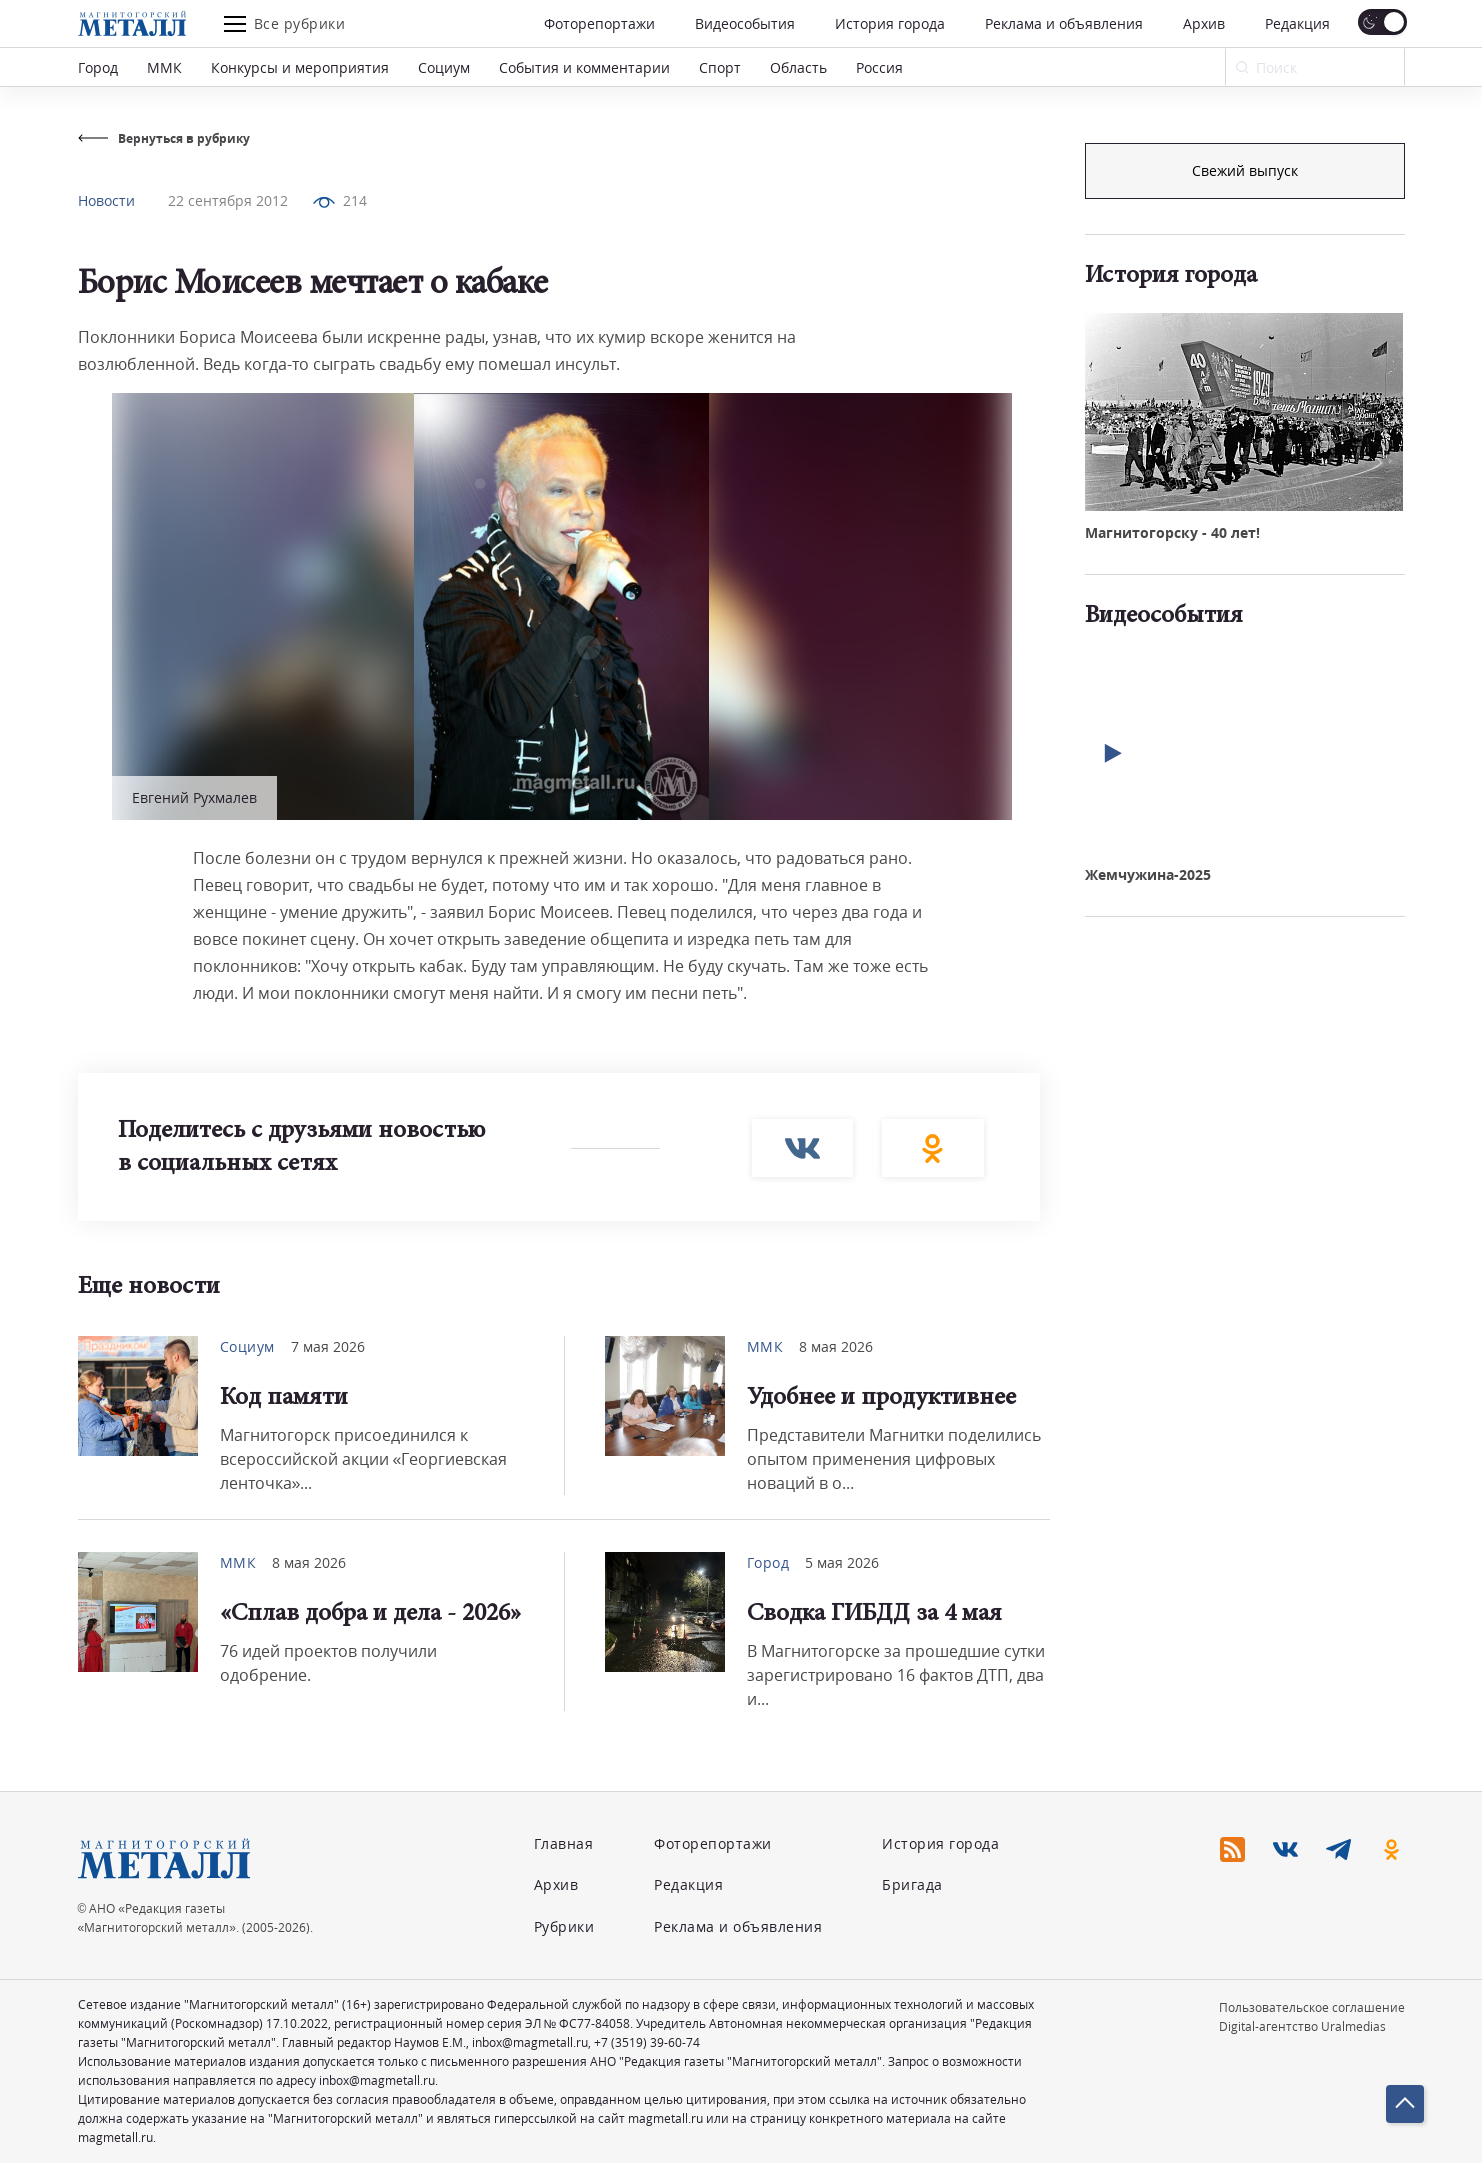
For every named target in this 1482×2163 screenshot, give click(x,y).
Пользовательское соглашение (1312, 2007)
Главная (564, 1843)
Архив (1204, 23)
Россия (879, 67)
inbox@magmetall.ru (530, 2042)
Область (798, 67)
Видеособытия (745, 23)
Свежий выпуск (1245, 508)
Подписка (1245, 170)
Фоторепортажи (599, 23)
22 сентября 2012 (228, 200)
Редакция (1297, 23)
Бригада (912, 1884)
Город (98, 67)
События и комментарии (584, 67)
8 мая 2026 (836, 1346)
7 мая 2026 (328, 1346)
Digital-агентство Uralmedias (1302, 2026)
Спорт (720, 67)
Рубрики (564, 1926)
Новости (106, 200)
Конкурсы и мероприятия (300, 67)
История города (890, 23)
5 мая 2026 (842, 1562)
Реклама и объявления (1064, 23)
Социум (444, 67)
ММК (164, 67)
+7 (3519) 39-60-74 (647, 2042)
